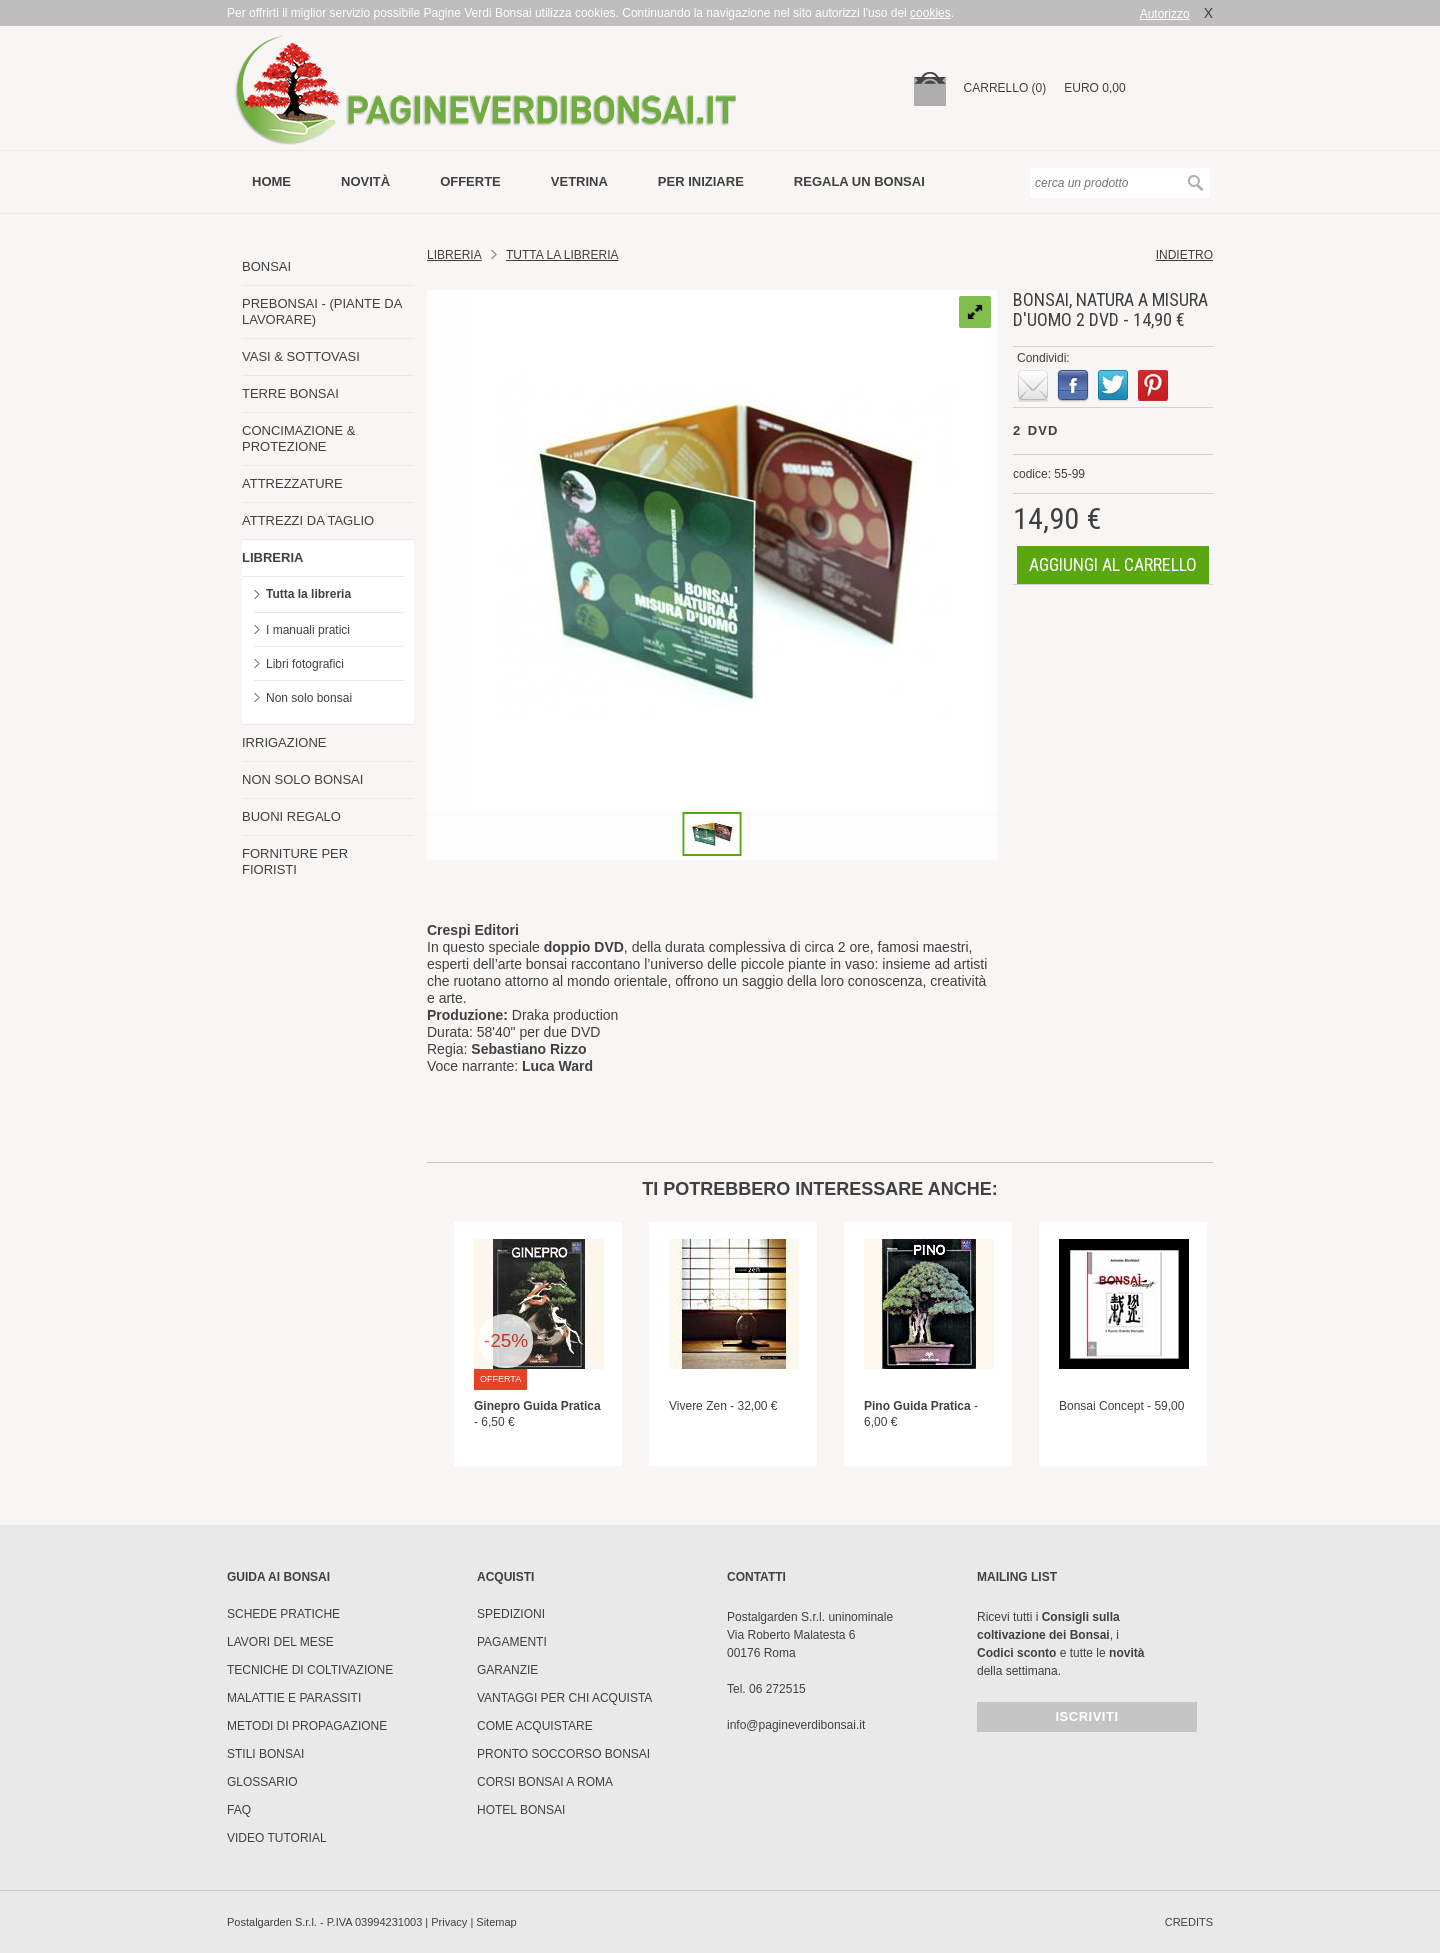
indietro (1184, 255)
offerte (470, 181)
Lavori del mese (280, 1642)
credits (1189, 1922)
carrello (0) (1005, 88)
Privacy (449, 1922)
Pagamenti (512, 1642)
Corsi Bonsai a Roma (545, 1782)
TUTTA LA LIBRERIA (562, 255)
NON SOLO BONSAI (302, 779)
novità (365, 181)
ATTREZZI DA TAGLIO (308, 520)
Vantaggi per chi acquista (564, 1698)
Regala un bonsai (859, 181)
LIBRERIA (272, 557)
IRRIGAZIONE (284, 742)
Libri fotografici (305, 664)
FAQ (239, 1810)
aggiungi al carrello (1113, 564)
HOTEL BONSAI (521, 1810)
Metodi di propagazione (307, 1726)
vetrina (579, 181)
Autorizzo (1165, 14)
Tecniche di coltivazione (310, 1670)
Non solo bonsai (309, 698)
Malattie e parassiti (294, 1698)
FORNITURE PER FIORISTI (295, 861)
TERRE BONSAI (290, 393)
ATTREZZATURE (292, 483)
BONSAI (266, 266)
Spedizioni (511, 1614)
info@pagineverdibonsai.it (796, 1725)
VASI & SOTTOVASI (301, 356)
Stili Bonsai (265, 1754)
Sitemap (496, 1922)
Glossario (262, 1782)
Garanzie (507, 1670)
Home (271, 181)
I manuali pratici (308, 630)
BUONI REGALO (291, 816)
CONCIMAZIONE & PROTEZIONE (298, 438)
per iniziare (701, 181)
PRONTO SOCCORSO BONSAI (563, 1754)
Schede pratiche (283, 1614)
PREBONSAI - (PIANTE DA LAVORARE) (322, 311)
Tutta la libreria (308, 594)
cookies (930, 13)
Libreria (454, 255)
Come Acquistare (535, 1726)
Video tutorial (277, 1838)
